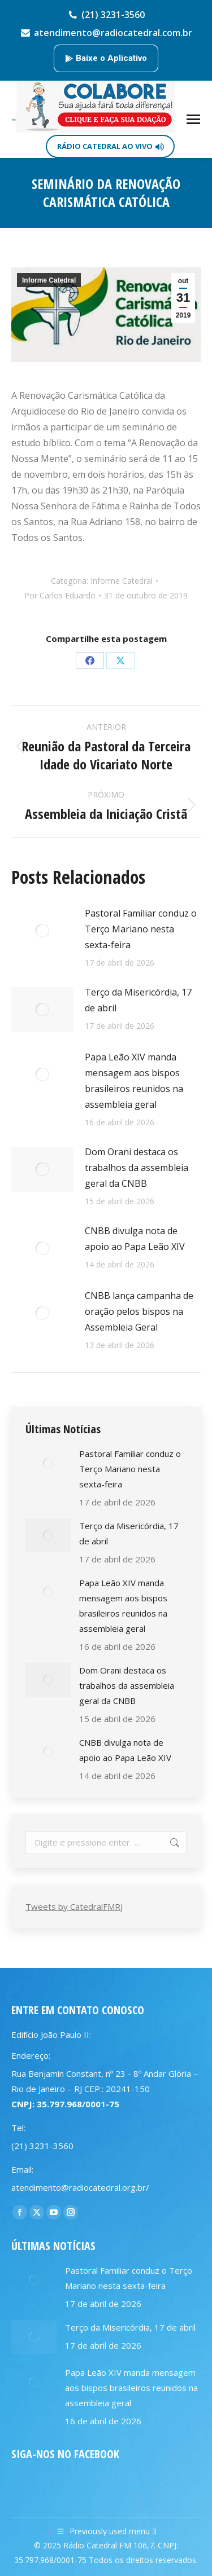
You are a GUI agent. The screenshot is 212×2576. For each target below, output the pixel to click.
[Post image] (42, 930)
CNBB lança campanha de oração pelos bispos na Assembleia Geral (139, 1311)
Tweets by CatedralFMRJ (74, 1906)
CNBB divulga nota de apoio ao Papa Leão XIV (135, 1239)
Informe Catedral (49, 280)
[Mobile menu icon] (193, 119)
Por (60, 595)
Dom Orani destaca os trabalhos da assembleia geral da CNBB (136, 1168)
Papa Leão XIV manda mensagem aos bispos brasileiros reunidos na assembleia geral (134, 1081)
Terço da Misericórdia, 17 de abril (138, 1000)
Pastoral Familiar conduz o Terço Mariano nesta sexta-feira (141, 929)
